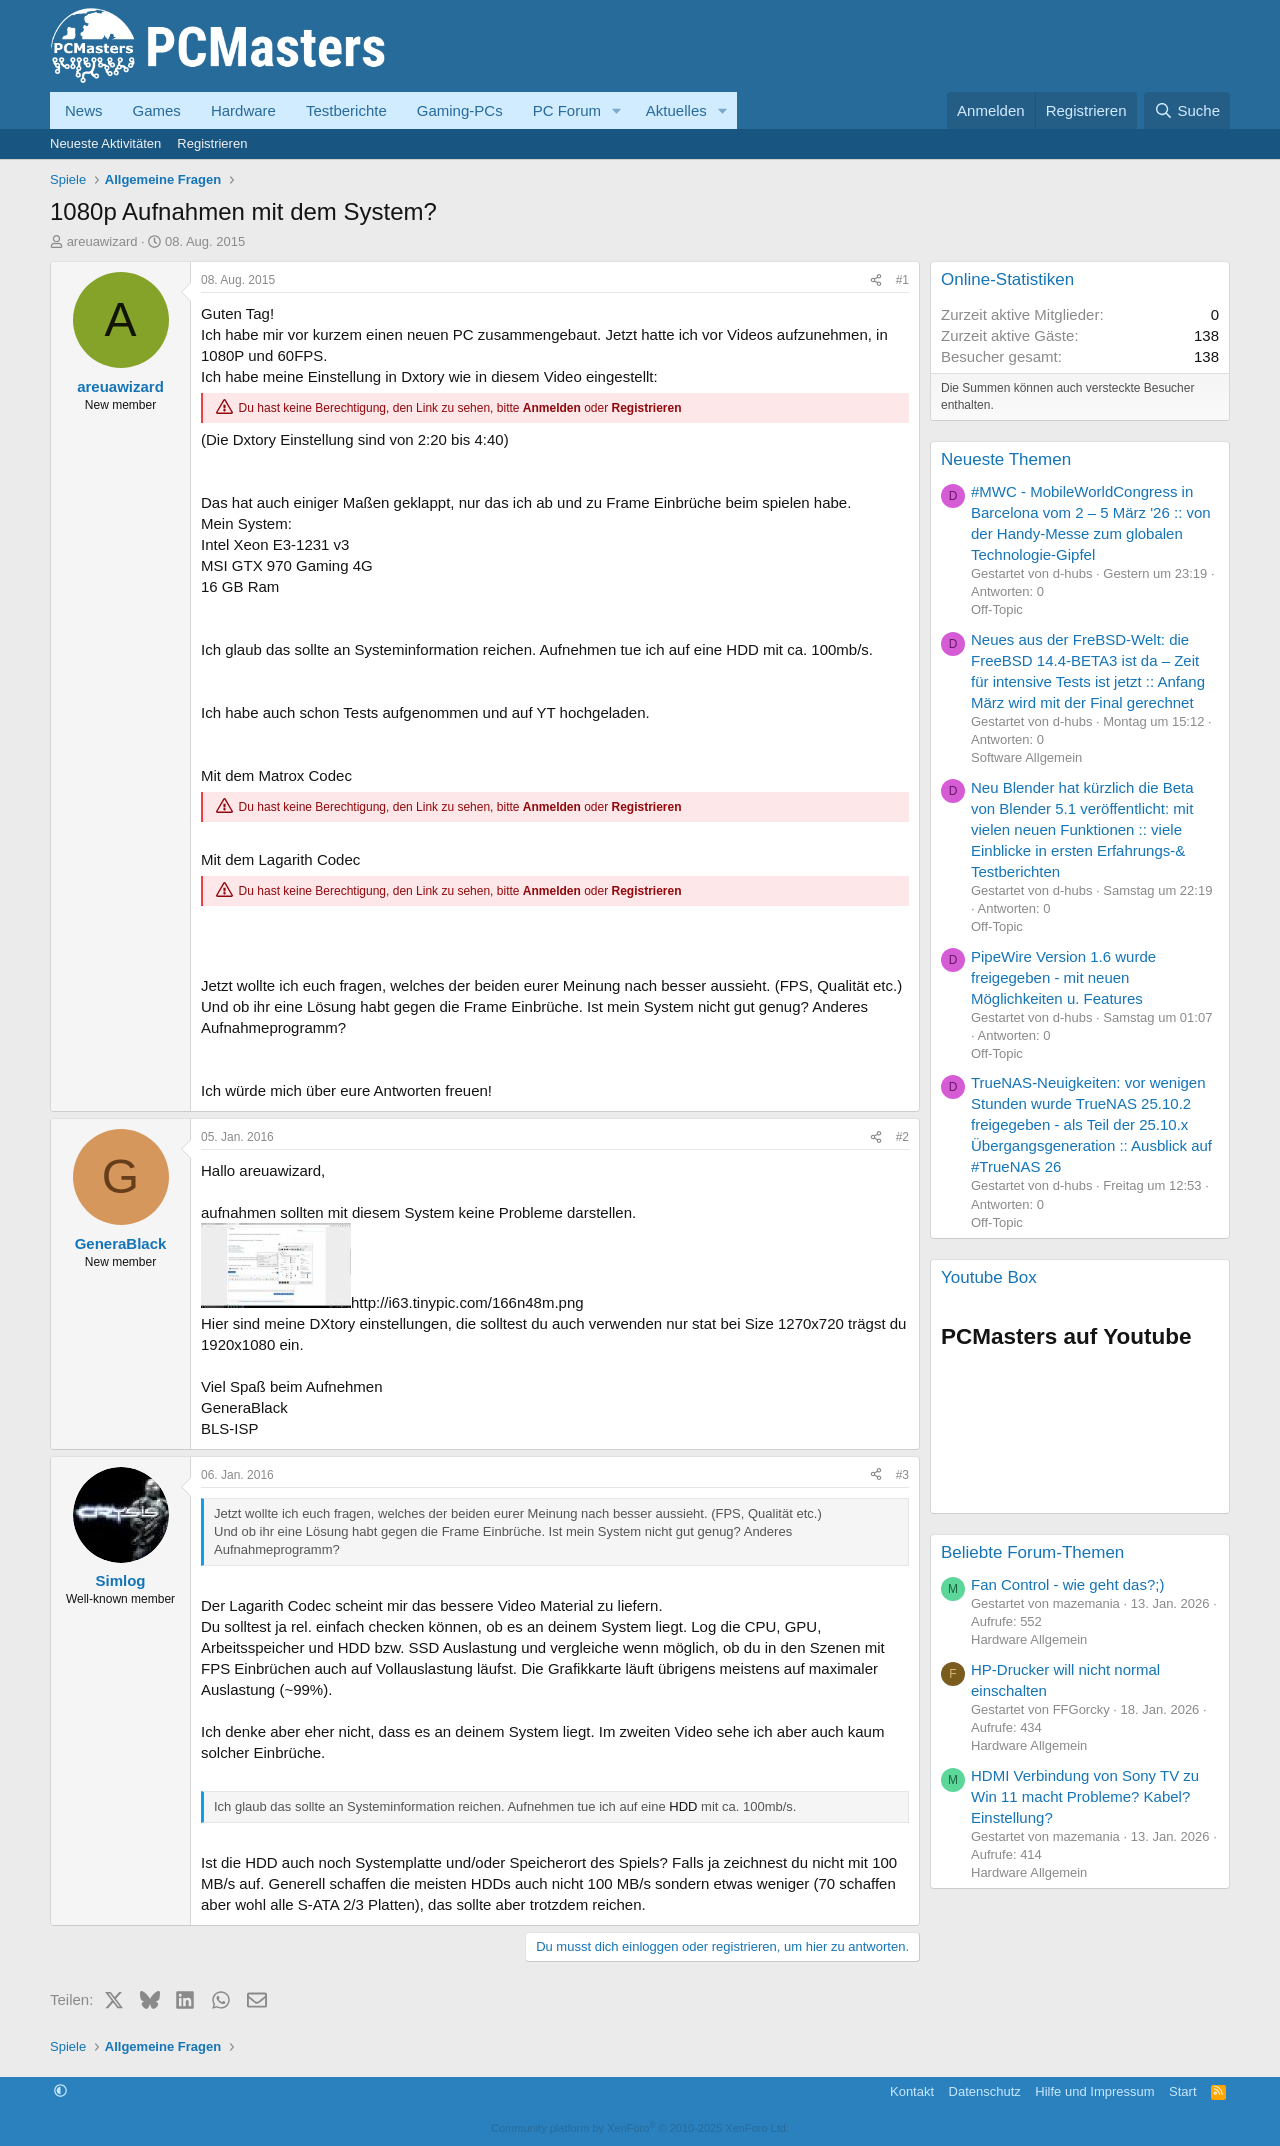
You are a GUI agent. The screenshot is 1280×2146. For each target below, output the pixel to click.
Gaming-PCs (460, 110)
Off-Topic (997, 609)
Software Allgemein (1026, 757)
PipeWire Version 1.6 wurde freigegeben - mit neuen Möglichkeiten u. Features (1063, 977)
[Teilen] (876, 280)
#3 (902, 1475)
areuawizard (102, 241)
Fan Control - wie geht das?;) (1067, 1584)
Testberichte (346, 110)
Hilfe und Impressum (1094, 2091)
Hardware (243, 110)
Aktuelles (676, 110)
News (84, 110)
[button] (617, 110)
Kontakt (912, 2091)
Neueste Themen (1006, 459)
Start (1182, 2091)
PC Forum (567, 110)
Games (157, 110)
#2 (902, 1137)
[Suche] (1187, 110)
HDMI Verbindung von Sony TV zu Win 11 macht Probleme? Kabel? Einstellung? (1085, 1796)
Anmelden (552, 408)
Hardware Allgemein (1029, 1639)
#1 (902, 280)
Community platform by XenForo (640, 2128)
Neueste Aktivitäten (105, 143)
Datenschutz (985, 2091)
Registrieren (212, 143)
